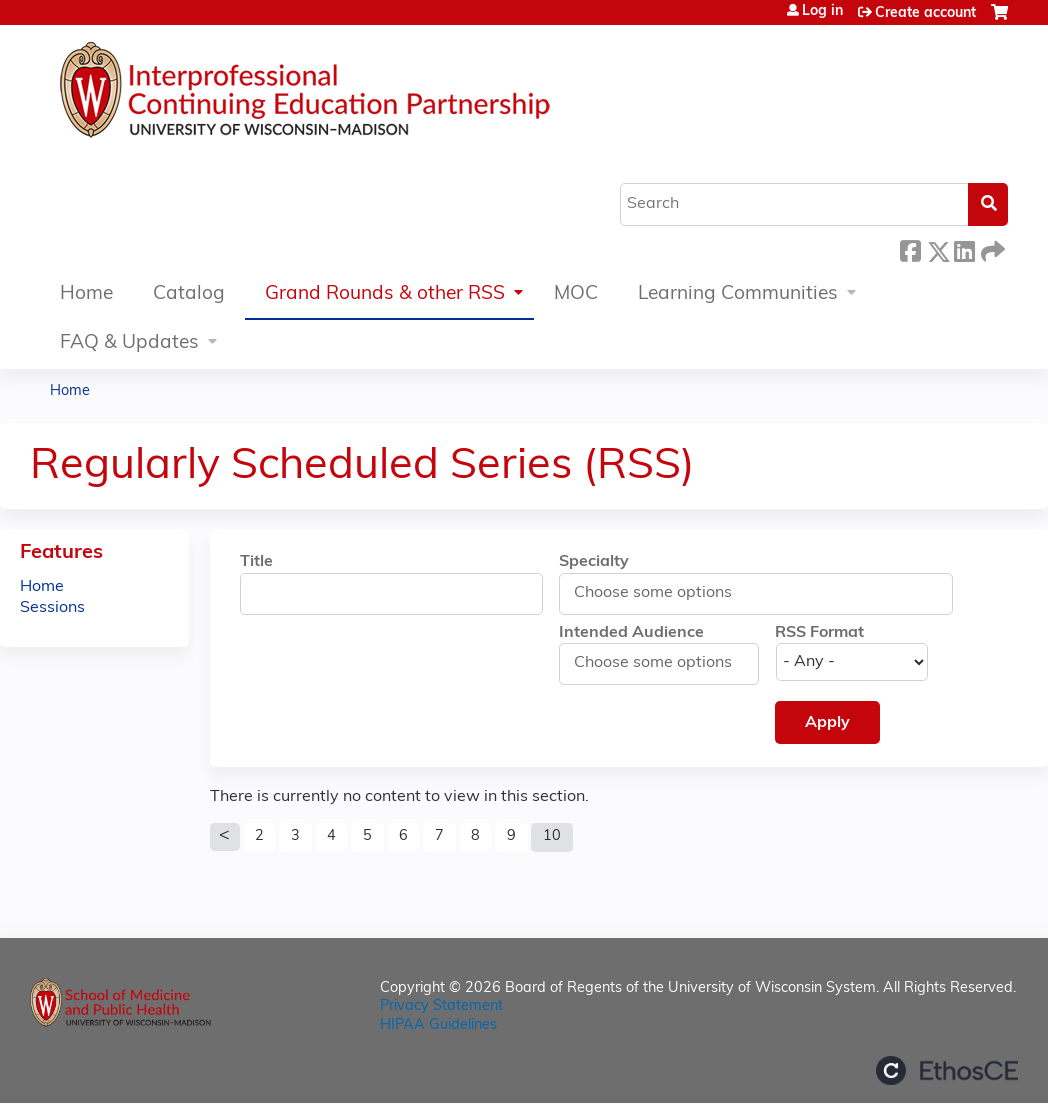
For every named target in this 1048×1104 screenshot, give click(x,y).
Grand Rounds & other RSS (385, 294)
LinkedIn (964, 248)
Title (256, 562)
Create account (925, 13)
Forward (991, 248)
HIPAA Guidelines (438, 1025)
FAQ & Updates (129, 343)
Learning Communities (738, 294)
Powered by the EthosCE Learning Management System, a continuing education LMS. (947, 1070)
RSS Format (819, 633)
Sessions (52, 608)
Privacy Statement (441, 1006)
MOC (576, 294)
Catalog (189, 294)
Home (86, 294)
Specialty (594, 562)
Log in (822, 12)
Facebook (910, 248)
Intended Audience (631, 633)
